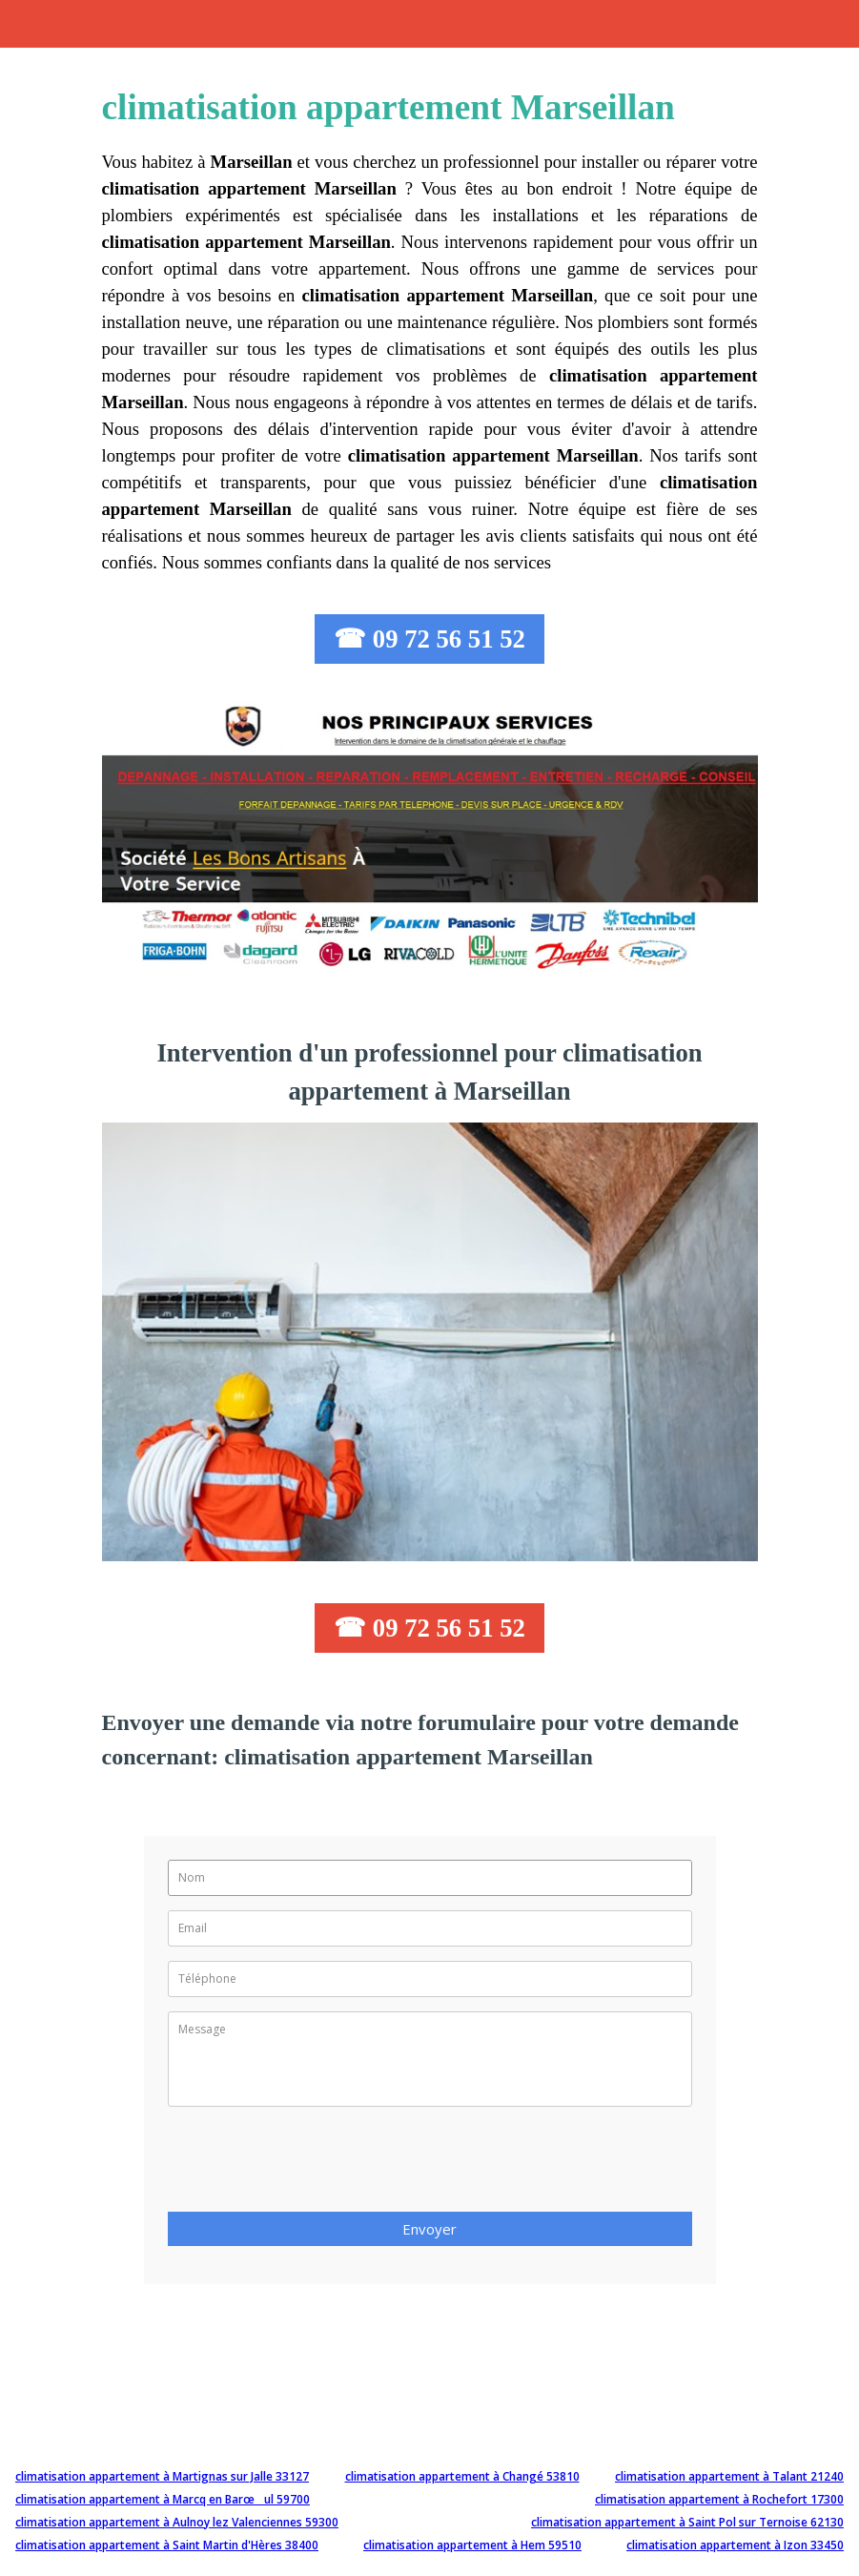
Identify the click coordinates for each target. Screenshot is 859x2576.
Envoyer (429, 2228)
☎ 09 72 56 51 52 (429, 639)
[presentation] (313, 2165)
